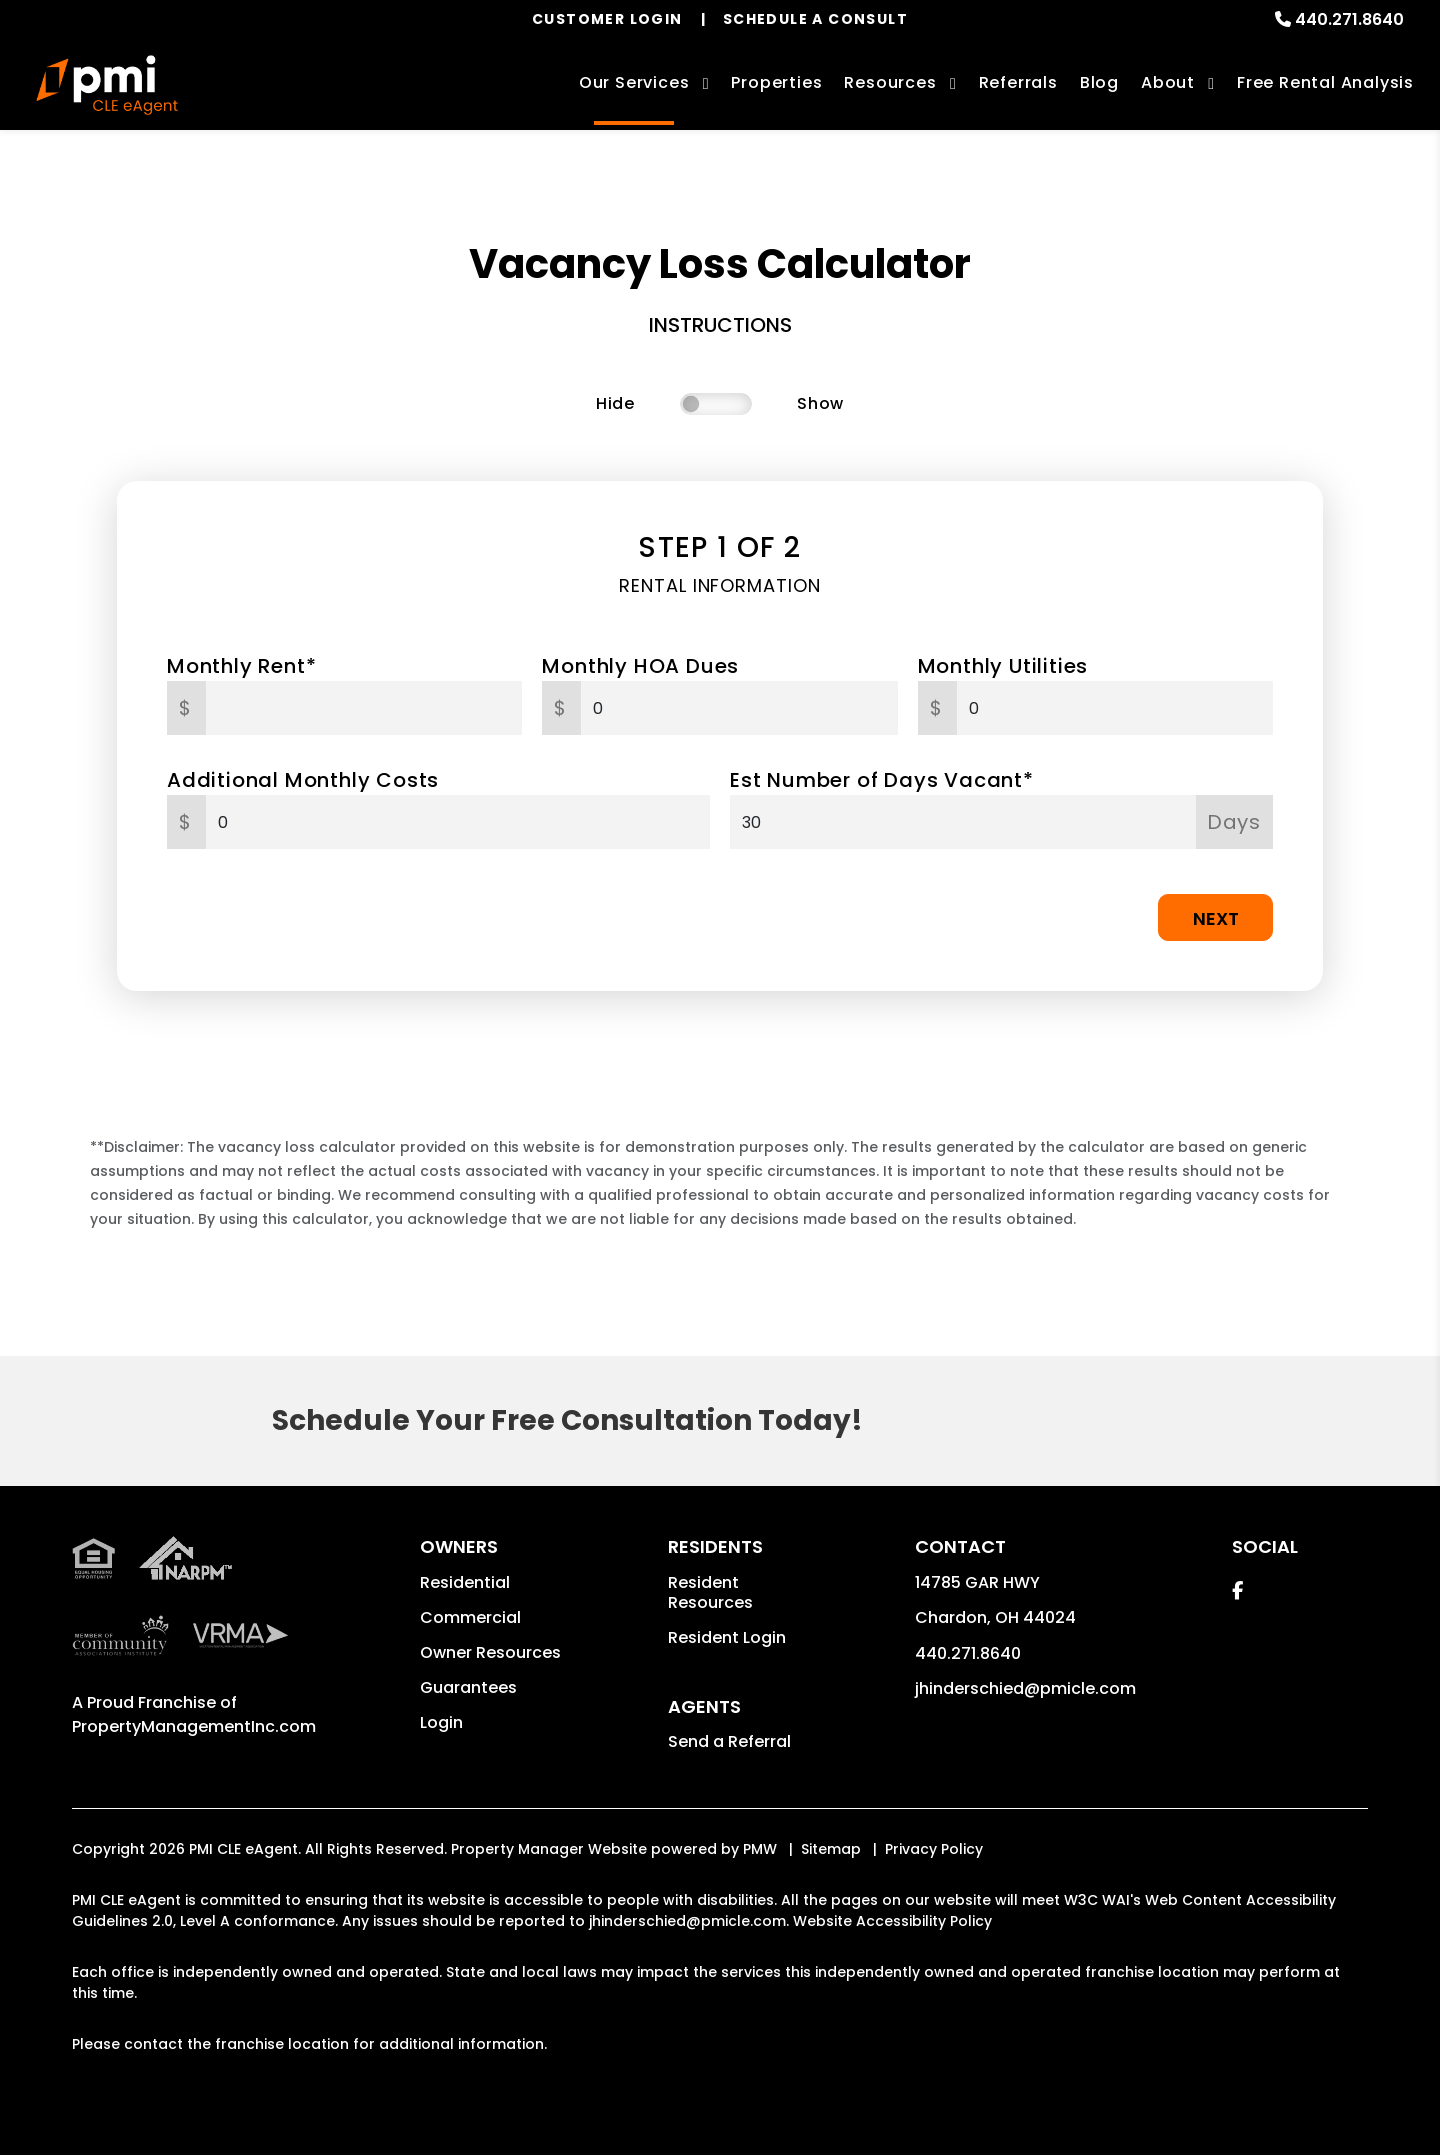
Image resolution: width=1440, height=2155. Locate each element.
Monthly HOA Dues (640, 666)
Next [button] (1216, 918)
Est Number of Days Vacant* (882, 780)
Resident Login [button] (727, 1637)
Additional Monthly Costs (303, 780)
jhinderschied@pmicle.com (1025, 1688)
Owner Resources (490, 1652)
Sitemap (831, 1849)
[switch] (716, 404)
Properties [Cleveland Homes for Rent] (776, 82)
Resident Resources (710, 1592)
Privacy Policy (934, 1849)
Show (820, 403)
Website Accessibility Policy (892, 1921)
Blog (1099, 82)
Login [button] (441, 1722)
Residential (465, 1582)
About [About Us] (1168, 82)
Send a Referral (729, 1741)
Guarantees (468, 1687)
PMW (760, 1849)
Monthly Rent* (241, 666)
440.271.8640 (1349, 19)
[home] (107, 85)
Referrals (1018, 82)
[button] (1237, 1590)
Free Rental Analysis (1325, 82)
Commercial (470, 1617)
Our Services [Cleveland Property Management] (634, 82)
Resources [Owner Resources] (890, 82)
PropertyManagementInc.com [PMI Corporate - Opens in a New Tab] (194, 1726)
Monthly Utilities (1003, 666)
